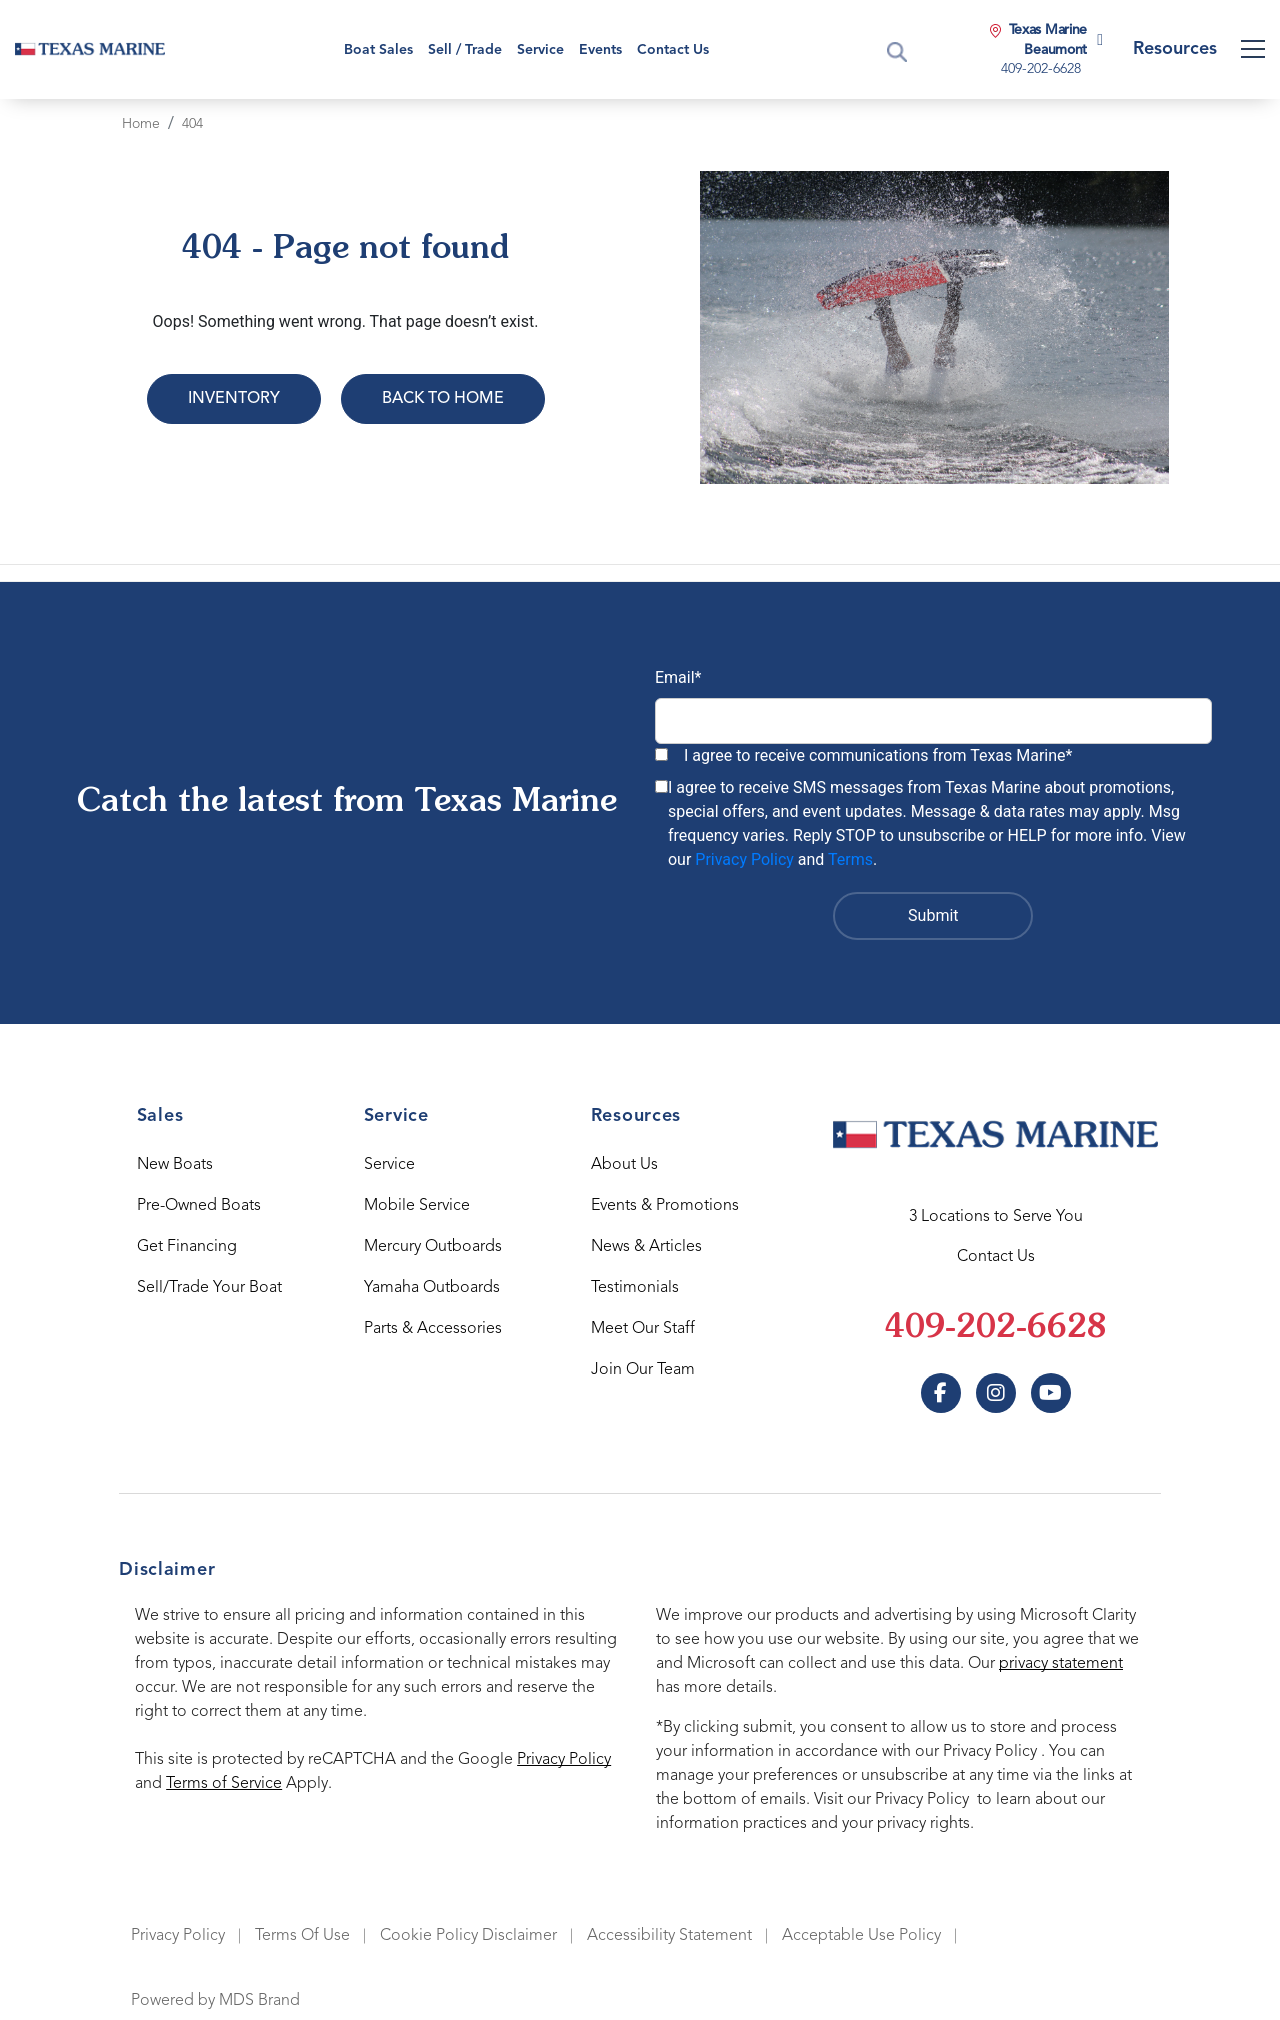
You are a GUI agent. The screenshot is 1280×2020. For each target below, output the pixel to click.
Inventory (234, 399)
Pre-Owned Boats (199, 1206)
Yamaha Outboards (432, 1288)
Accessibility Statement (669, 1936)
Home (141, 124)
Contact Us (673, 50)
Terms (850, 859)
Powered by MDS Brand (215, 2001)
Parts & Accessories (433, 1329)
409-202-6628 (996, 1329)
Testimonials (635, 1288)
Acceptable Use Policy (861, 1936)
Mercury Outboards (433, 1247)
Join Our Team (643, 1370)
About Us (624, 1165)
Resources (1175, 49)
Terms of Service (224, 1784)
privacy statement (1061, 1664)
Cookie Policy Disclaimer (468, 1936)
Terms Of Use (302, 1936)
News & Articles (646, 1247)
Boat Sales (378, 50)
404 (192, 124)
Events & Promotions (665, 1206)
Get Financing (187, 1247)
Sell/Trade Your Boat (209, 1288)
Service (389, 1165)
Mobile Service (417, 1206)
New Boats (175, 1165)
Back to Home (443, 399)
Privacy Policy (744, 859)
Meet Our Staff (643, 1329)
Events (600, 50)
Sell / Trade (465, 50)
